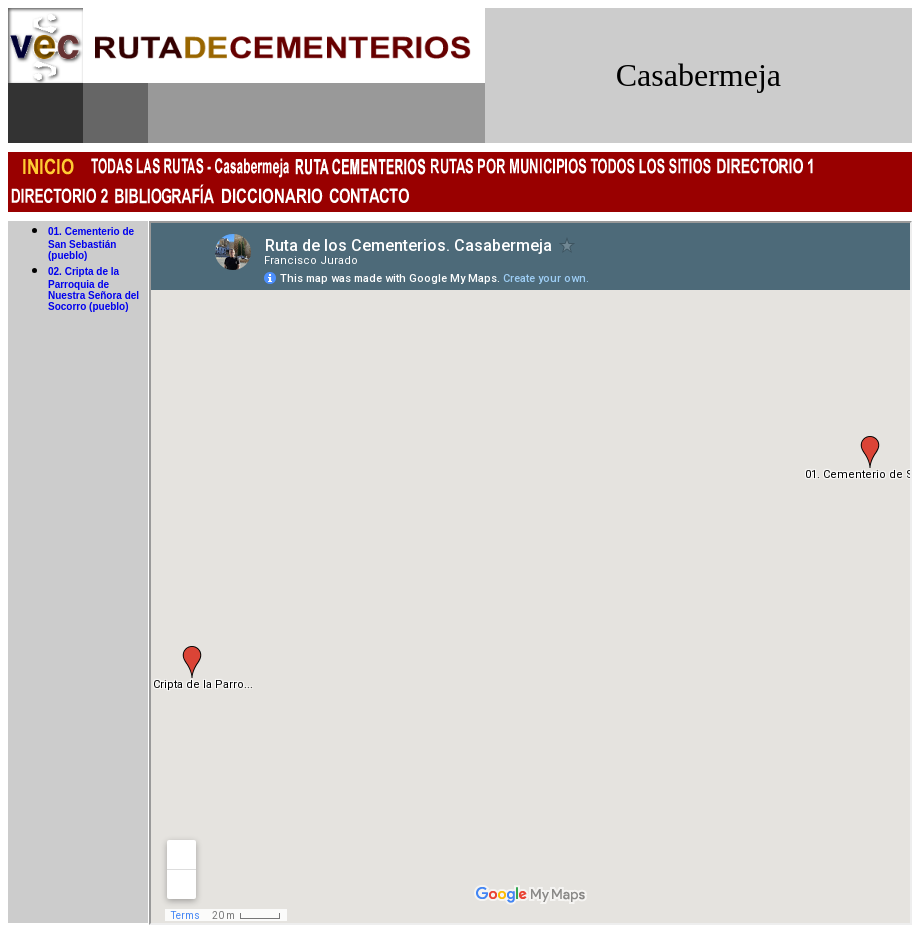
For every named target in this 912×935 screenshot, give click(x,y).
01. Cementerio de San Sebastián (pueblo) (91, 243)
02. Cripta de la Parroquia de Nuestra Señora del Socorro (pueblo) (93, 289)
